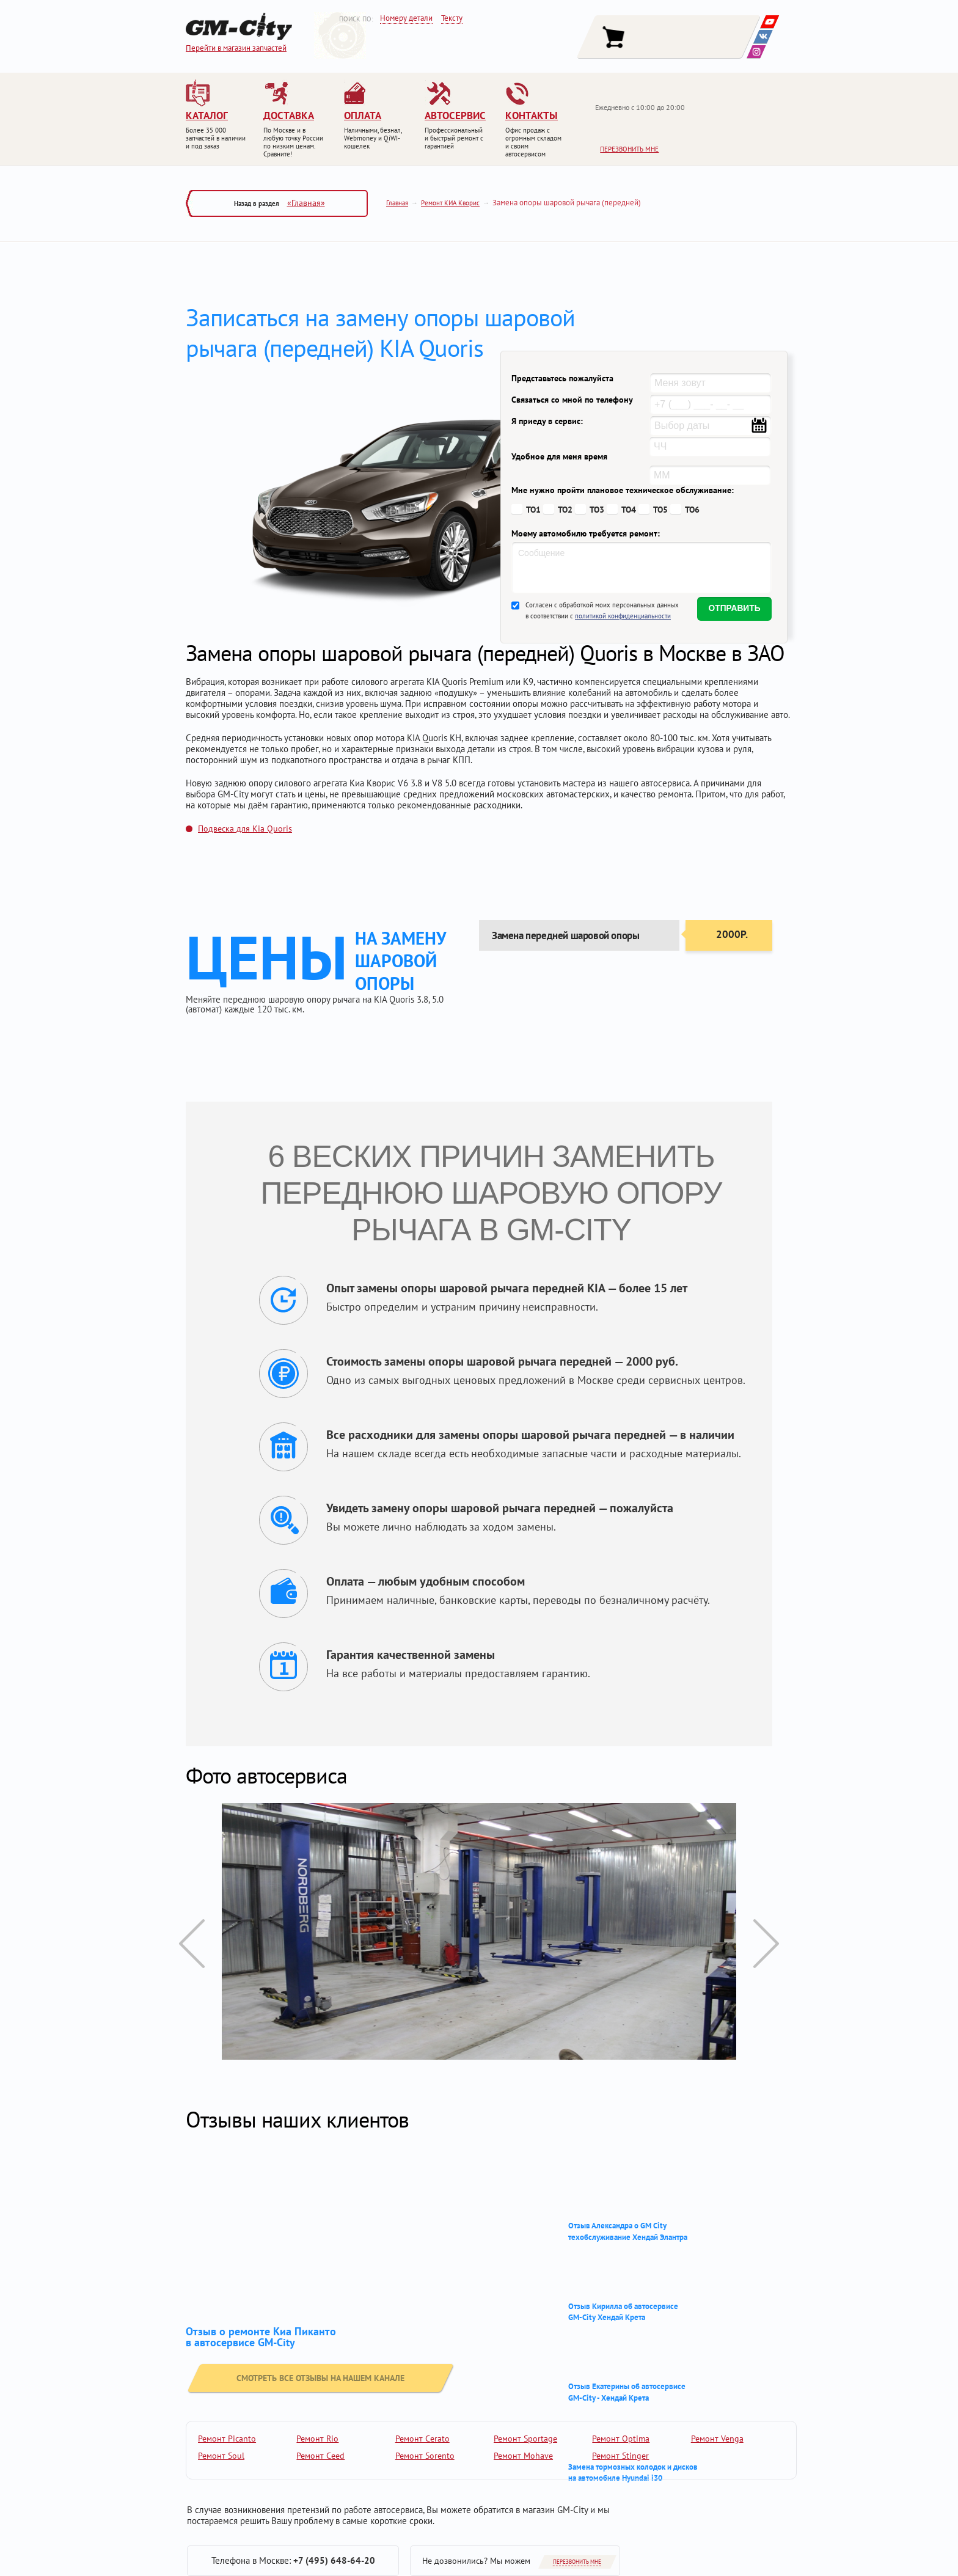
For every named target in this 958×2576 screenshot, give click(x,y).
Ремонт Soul (221, 2455)
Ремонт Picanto (227, 2438)
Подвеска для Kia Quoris (245, 828)
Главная (397, 203)
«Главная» (306, 202)
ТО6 (692, 509)
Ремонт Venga (717, 2438)
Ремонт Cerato (422, 2438)
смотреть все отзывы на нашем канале (292, 2373)
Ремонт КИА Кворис (450, 203)
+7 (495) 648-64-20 (334, 2560)
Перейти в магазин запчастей (236, 48)
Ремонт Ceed (320, 2455)
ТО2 (565, 509)
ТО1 (533, 509)
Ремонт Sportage (525, 2438)
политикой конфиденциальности (623, 616)
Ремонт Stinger (620, 2455)
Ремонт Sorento (425, 2455)
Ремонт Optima (620, 2438)
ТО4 (628, 509)
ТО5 (660, 509)
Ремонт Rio (317, 2438)
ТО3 (597, 509)
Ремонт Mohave (523, 2455)
